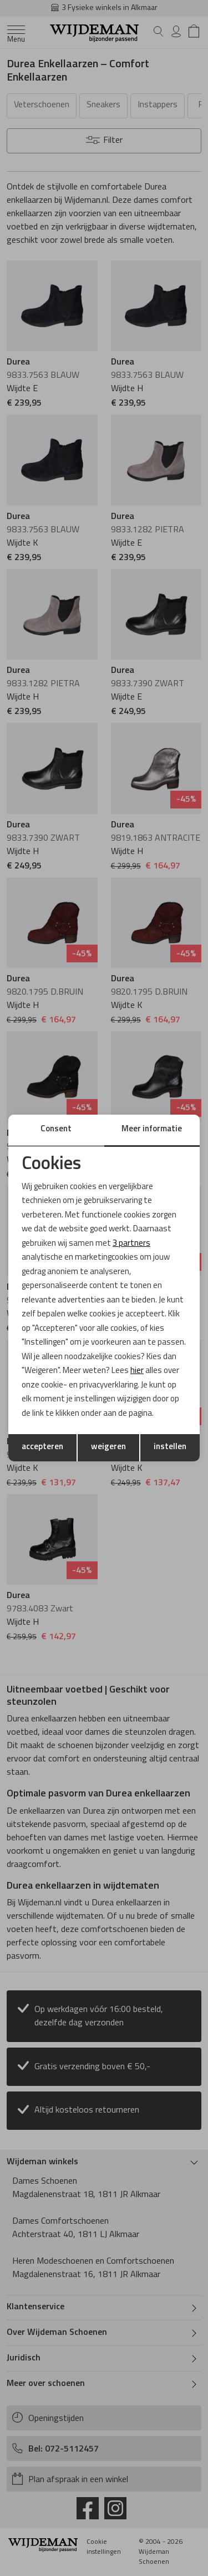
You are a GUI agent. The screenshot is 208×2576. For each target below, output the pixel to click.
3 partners (131, 1244)
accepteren (42, 1447)
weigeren (108, 1447)
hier (137, 1371)
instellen (170, 1447)
